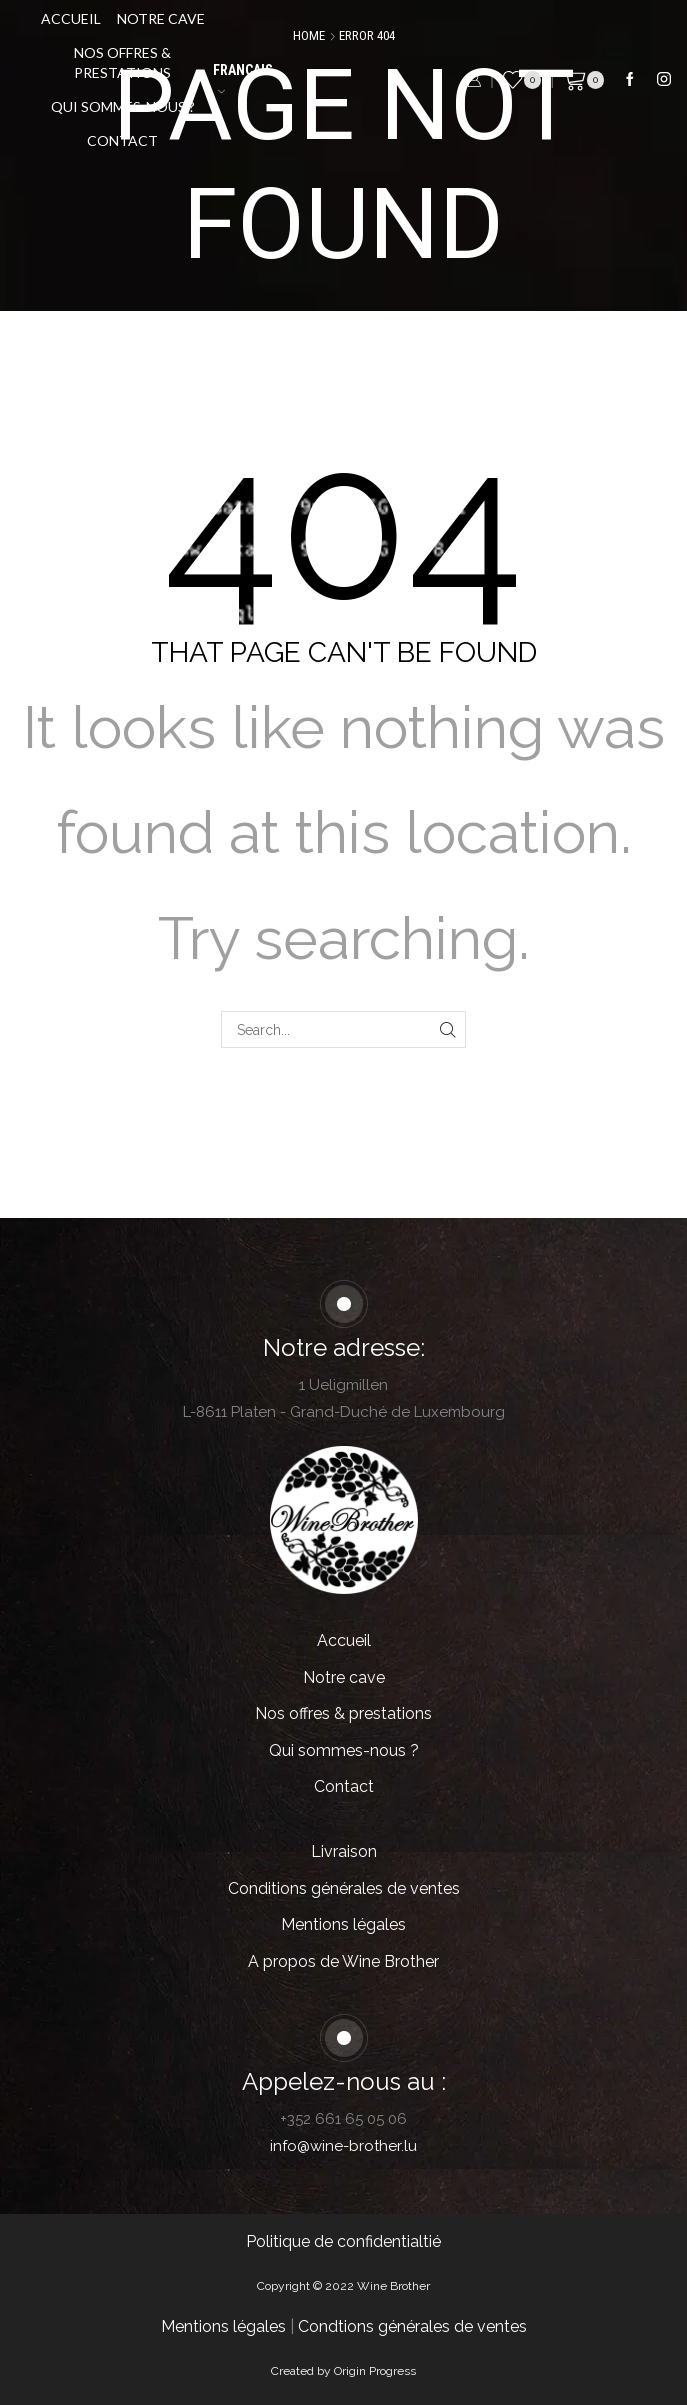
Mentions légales (343, 1924)
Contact (122, 140)
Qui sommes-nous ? (123, 106)
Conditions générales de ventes (344, 1888)
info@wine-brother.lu (343, 2146)
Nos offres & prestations (122, 62)
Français (243, 78)
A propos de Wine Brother (343, 1961)
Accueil (71, 18)
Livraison (344, 1851)
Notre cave (161, 18)
